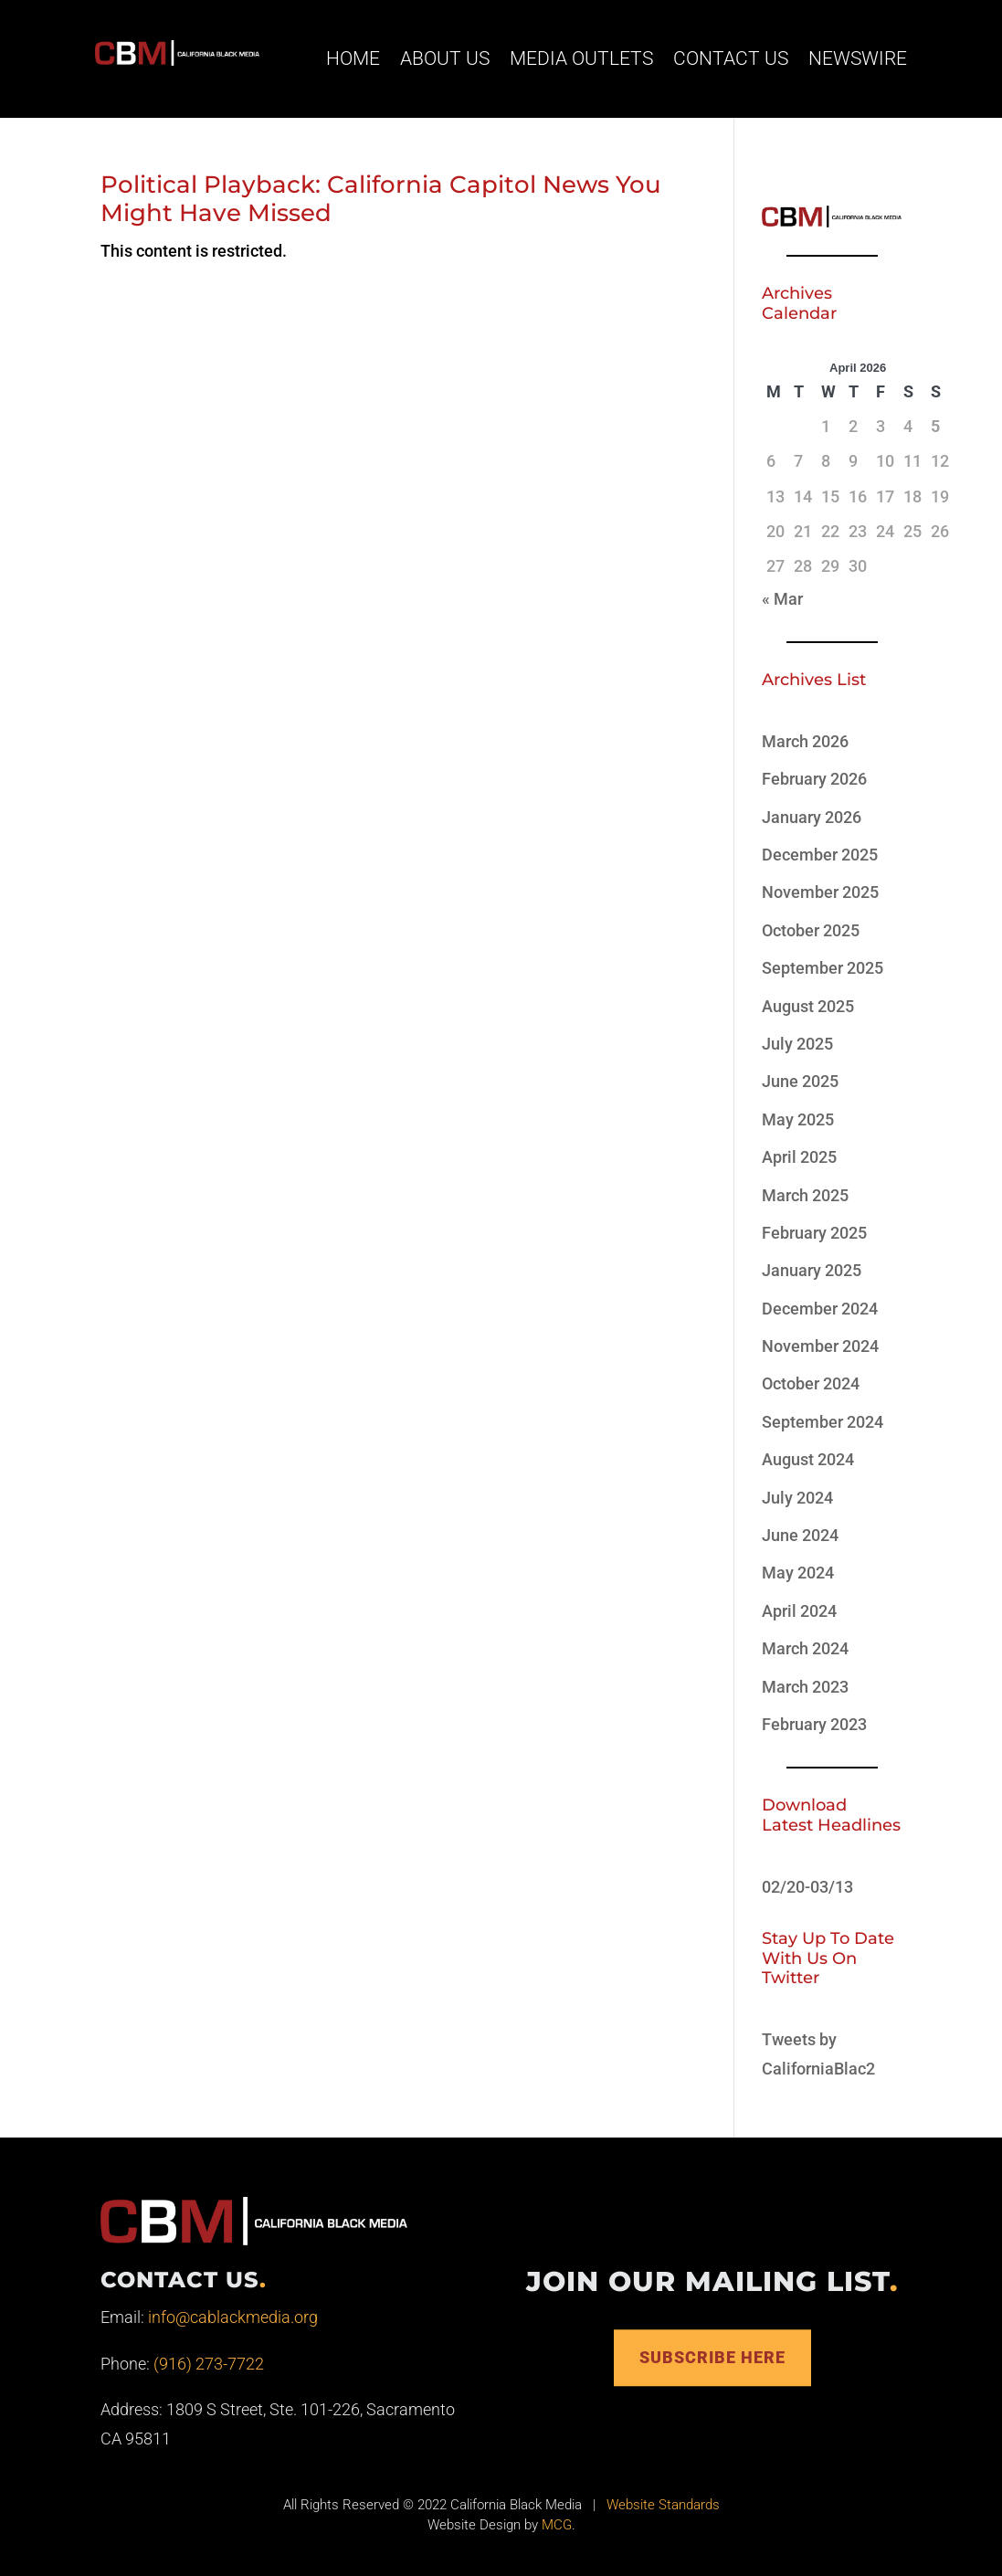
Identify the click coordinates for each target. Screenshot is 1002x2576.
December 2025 (820, 854)
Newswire (857, 58)
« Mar (782, 598)
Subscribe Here (712, 2357)
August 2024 (808, 1459)
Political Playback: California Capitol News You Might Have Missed (380, 198)
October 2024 (811, 1383)
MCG (557, 2525)
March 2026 (805, 741)
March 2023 (805, 1686)
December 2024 (820, 1308)
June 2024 (800, 1535)
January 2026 (811, 817)
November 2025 (820, 892)
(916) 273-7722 (208, 2363)
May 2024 (798, 1572)
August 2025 (808, 1006)
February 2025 (814, 1232)
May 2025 (798, 1119)
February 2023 (814, 1724)
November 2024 (820, 1346)
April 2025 (799, 1157)
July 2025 (797, 1043)
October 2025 (811, 930)
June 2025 (800, 1081)
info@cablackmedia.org (233, 2317)
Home (353, 58)
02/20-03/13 (807, 1886)
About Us (445, 58)
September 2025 (822, 967)
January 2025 (811, 1270)
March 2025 (805, 1195)
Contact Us (730, 58)
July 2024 (797, 1497)
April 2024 (799, 1611)
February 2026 (814, 778)
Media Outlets (581, 58)
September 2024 (822, 1421)
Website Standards (663, 2505)
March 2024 (805, 1648)
